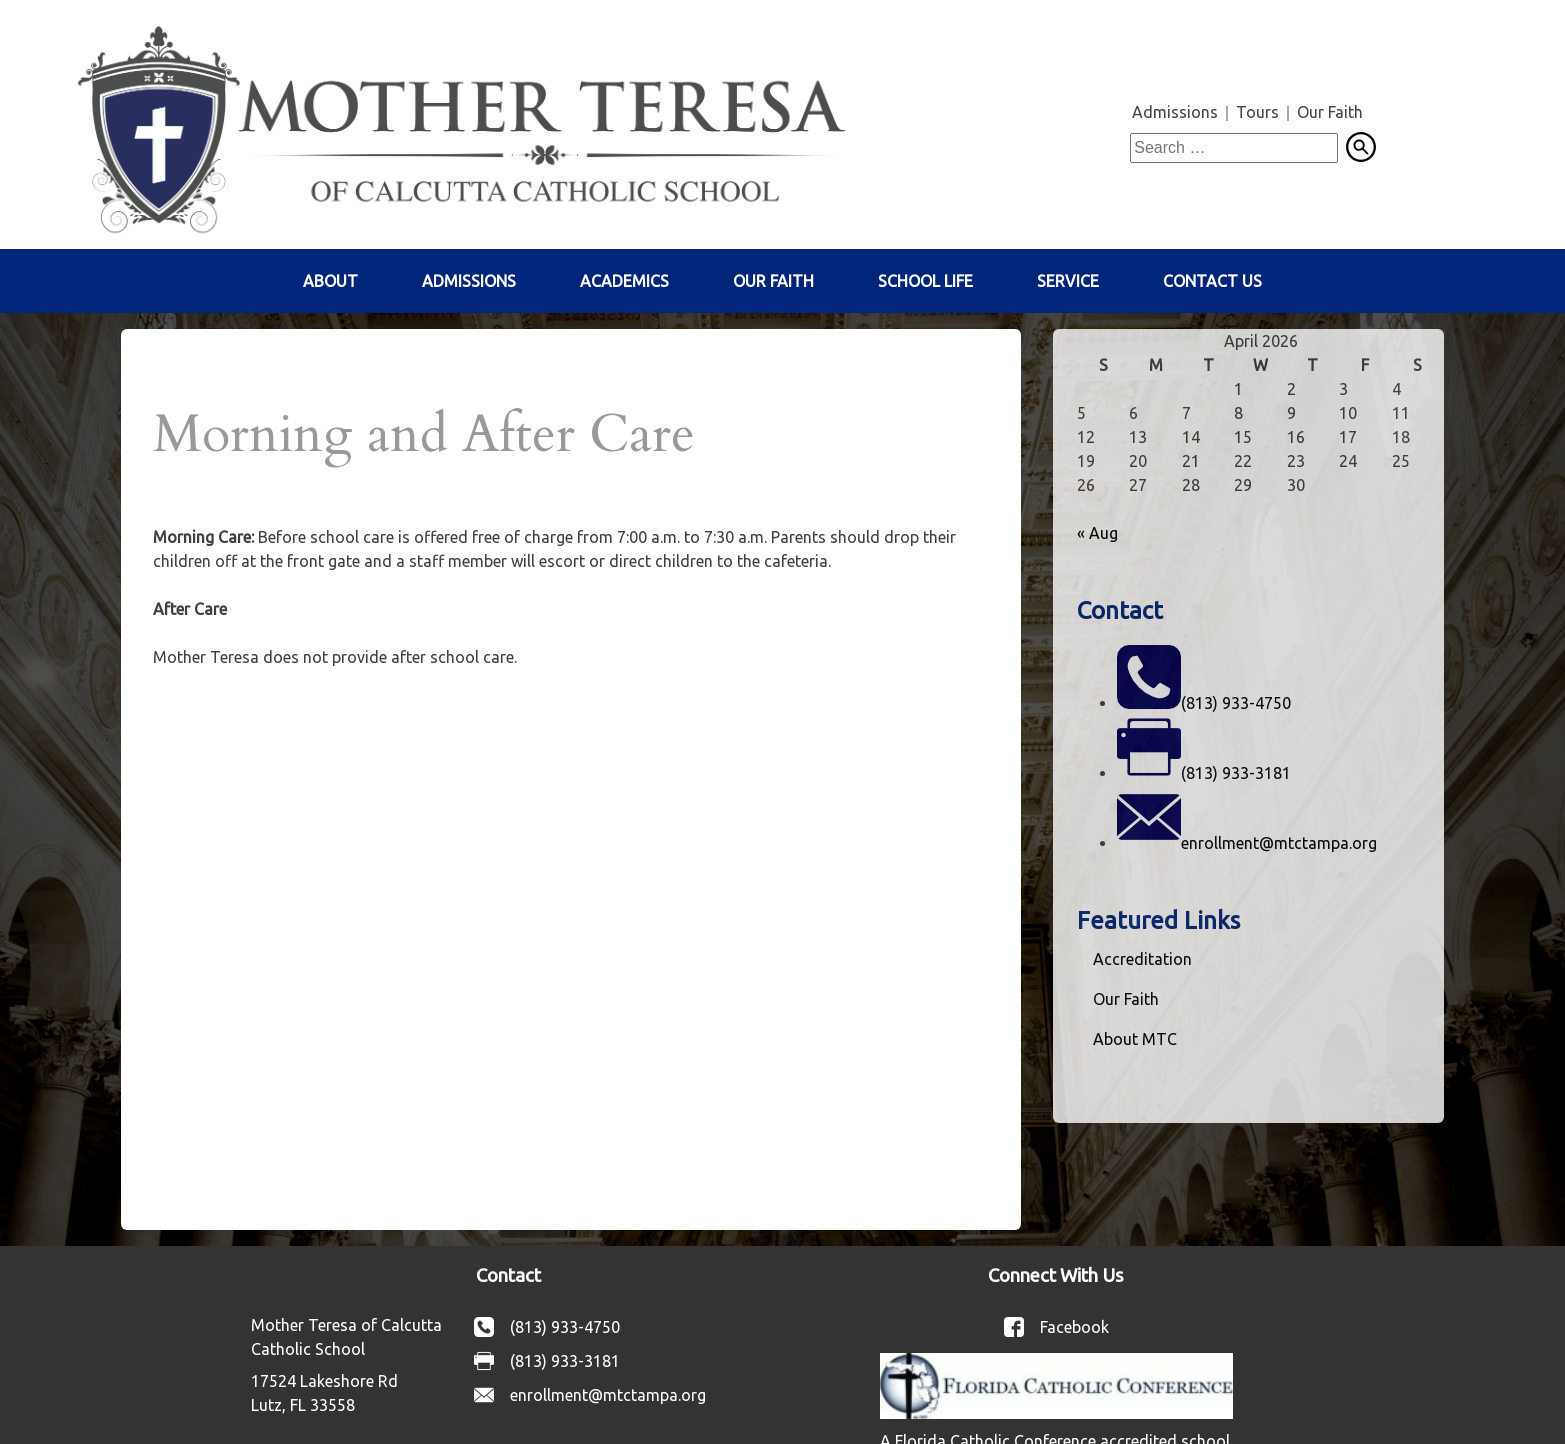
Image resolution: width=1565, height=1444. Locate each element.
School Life (925, 281)
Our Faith (1330, 112)
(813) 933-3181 (1236, 773)
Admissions (1175, 112)
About (330, 281)
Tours (1257, 112)
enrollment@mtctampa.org (1279, 843)
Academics (624, 281)
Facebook (1074, 1327)
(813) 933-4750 (1236, 703)
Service (1068, 281)
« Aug (1097, 533)
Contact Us (1212, 281)
